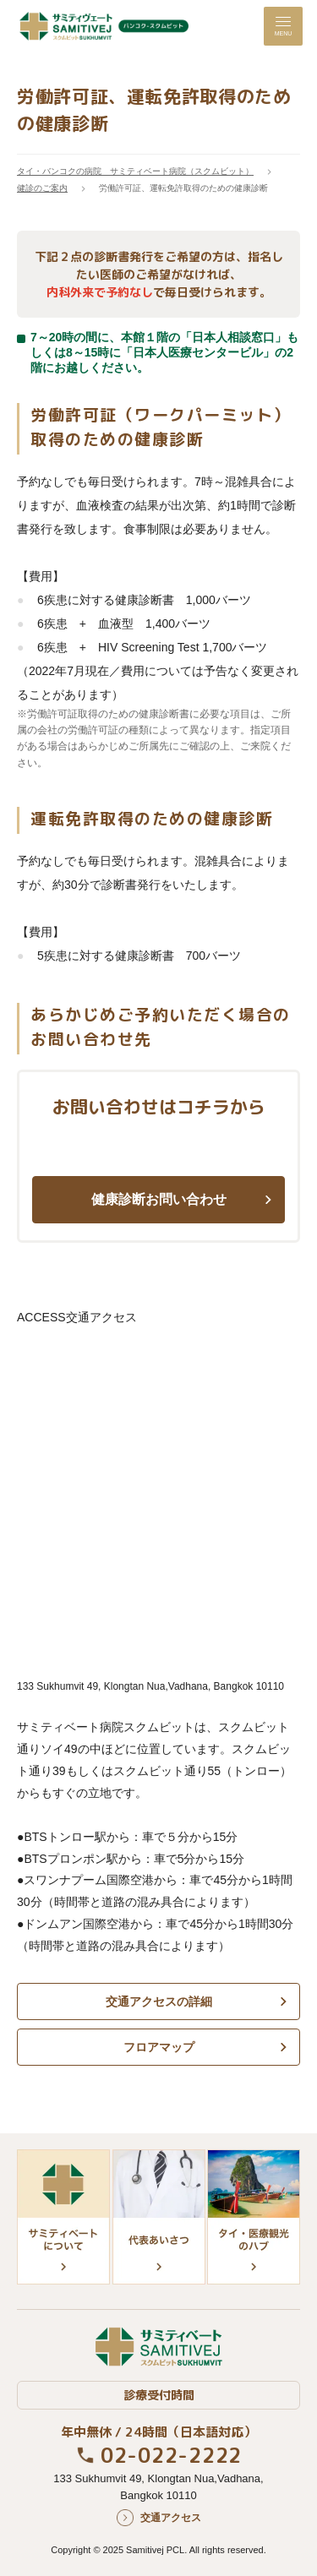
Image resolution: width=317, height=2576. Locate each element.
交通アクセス (170, 2518)
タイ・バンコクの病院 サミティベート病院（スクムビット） (135, 171)
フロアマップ (158, 2047)
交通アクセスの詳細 (159, 2001)
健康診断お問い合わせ (159, 1199)
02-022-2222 (171, 2455)
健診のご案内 (42, 188)
